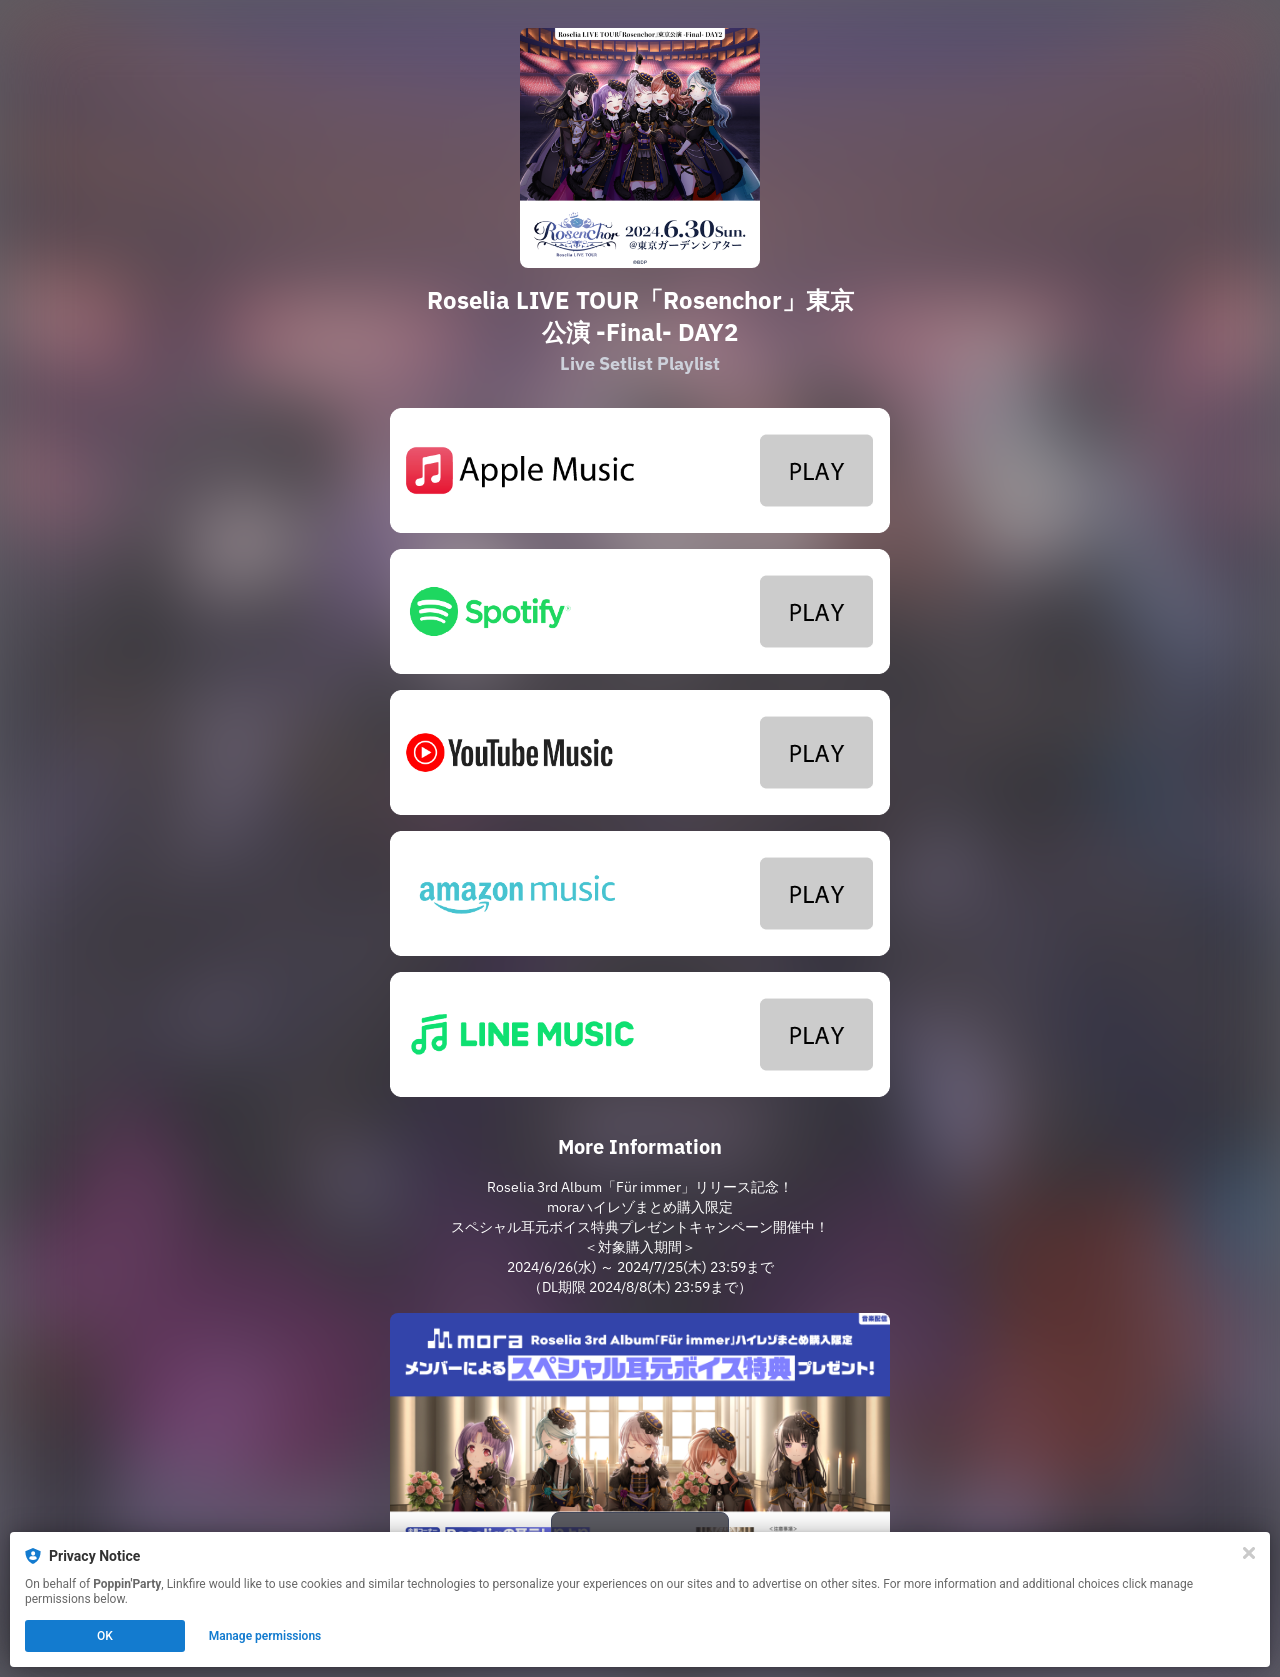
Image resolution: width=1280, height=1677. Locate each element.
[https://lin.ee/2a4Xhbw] (640, 1034)
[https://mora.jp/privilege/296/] (640, 1453)
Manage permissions (265, 1636)
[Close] (1249, 1553)
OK (105, 1636)
